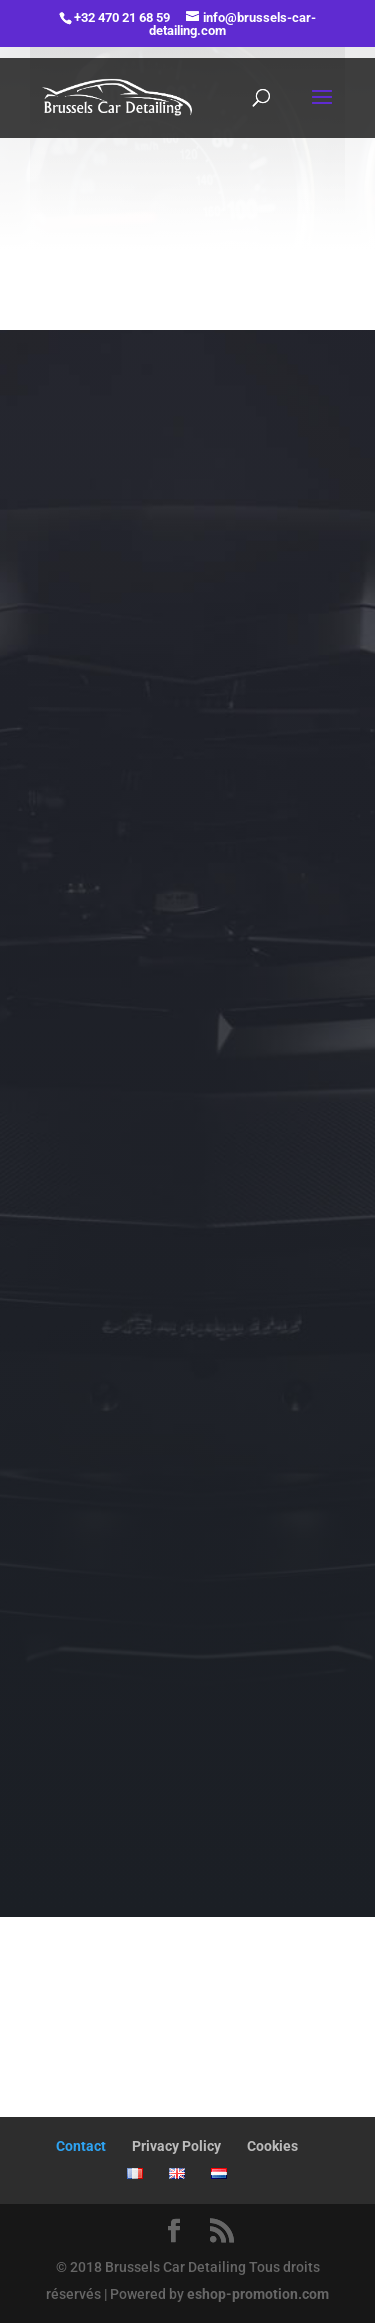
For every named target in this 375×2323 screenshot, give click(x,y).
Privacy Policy (176, 2146)
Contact (81, 2146)
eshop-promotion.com (258, 2294)
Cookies (272, 2146)
